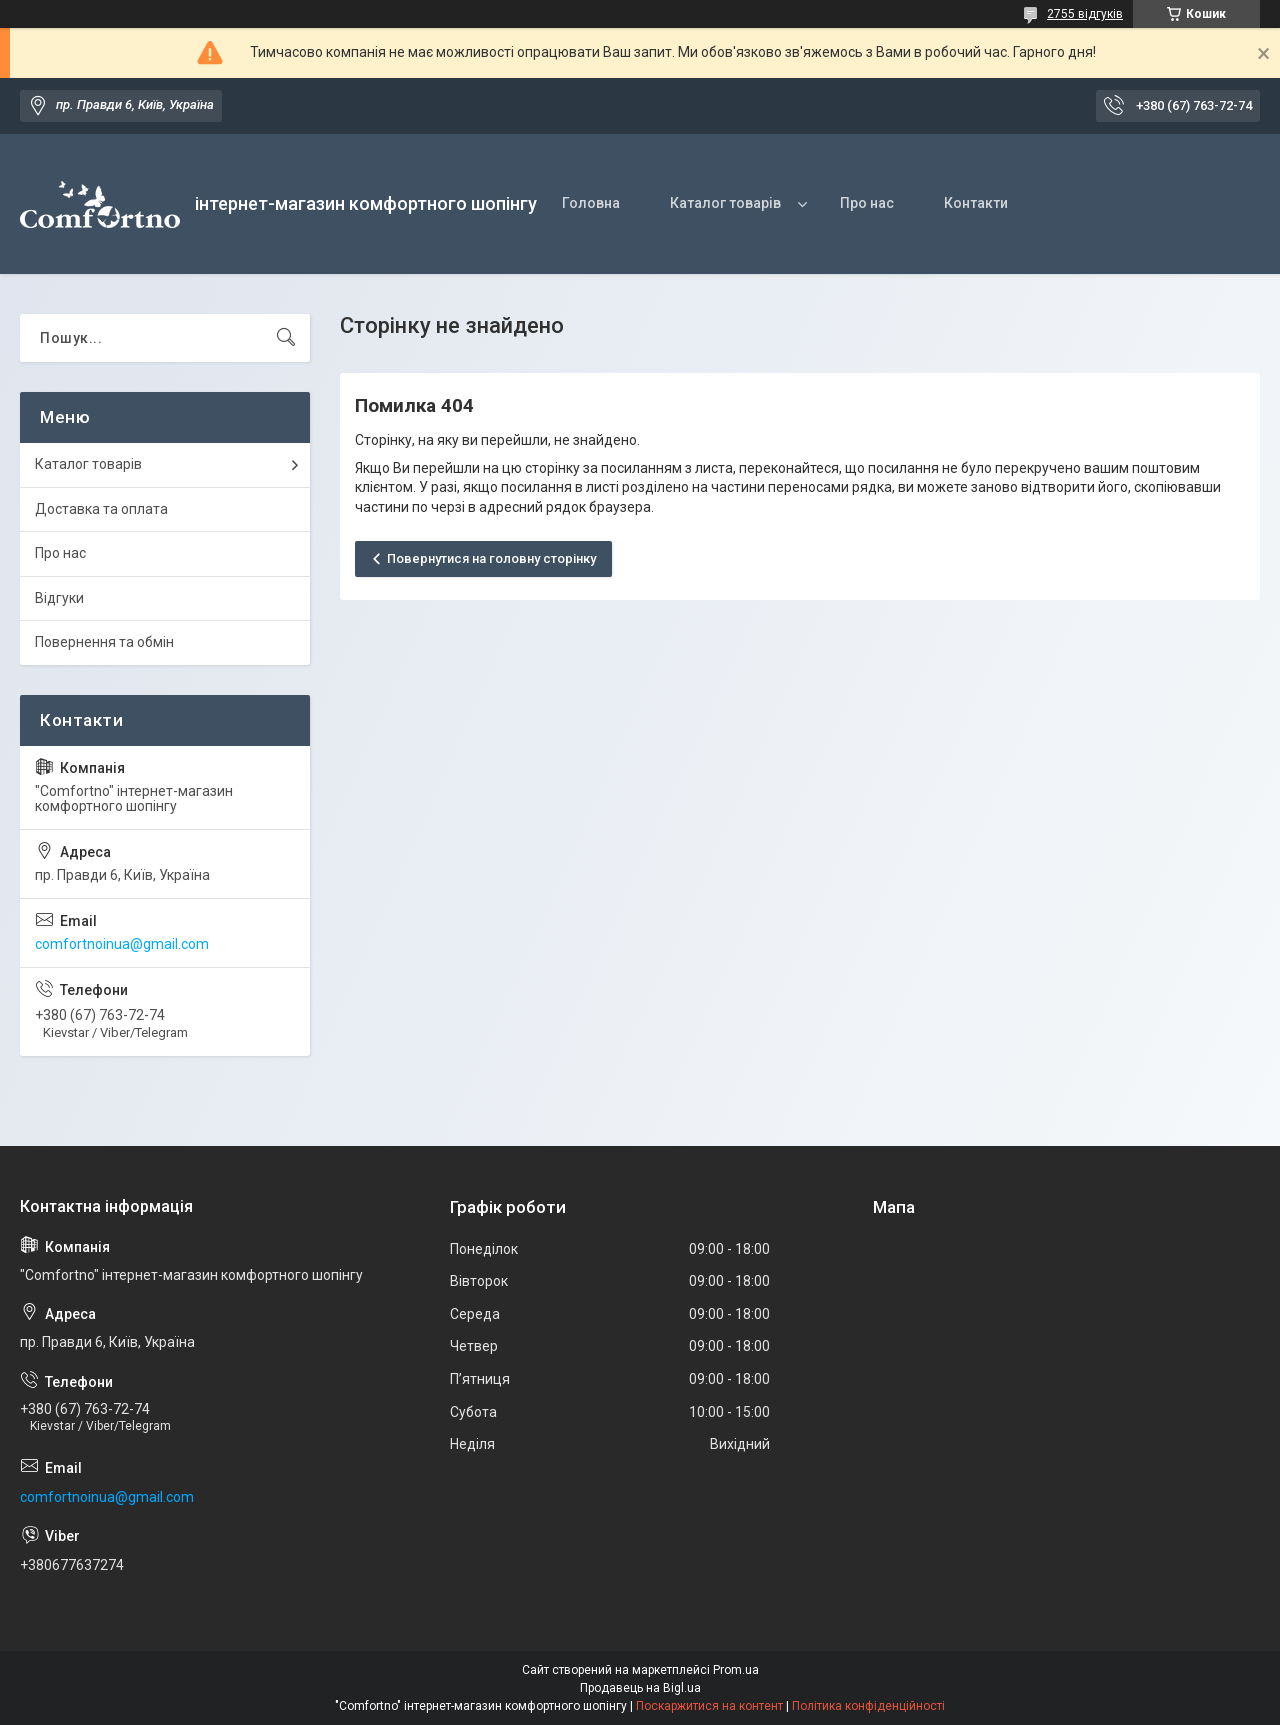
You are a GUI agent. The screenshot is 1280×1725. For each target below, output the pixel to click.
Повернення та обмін (104, 642)
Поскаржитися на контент (709, 1706)
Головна (591, 203)
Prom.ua (736, 1670)
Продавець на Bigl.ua (640, 1688)
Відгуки (59, 598)
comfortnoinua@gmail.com (122, 944)
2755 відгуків (1085, 14)
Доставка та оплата (101, 509)
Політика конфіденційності (868, 1706)
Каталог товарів (725, 203)
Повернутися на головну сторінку (491, 558)
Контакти (976, 203)
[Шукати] (286, 338)
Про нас (867, 203)
